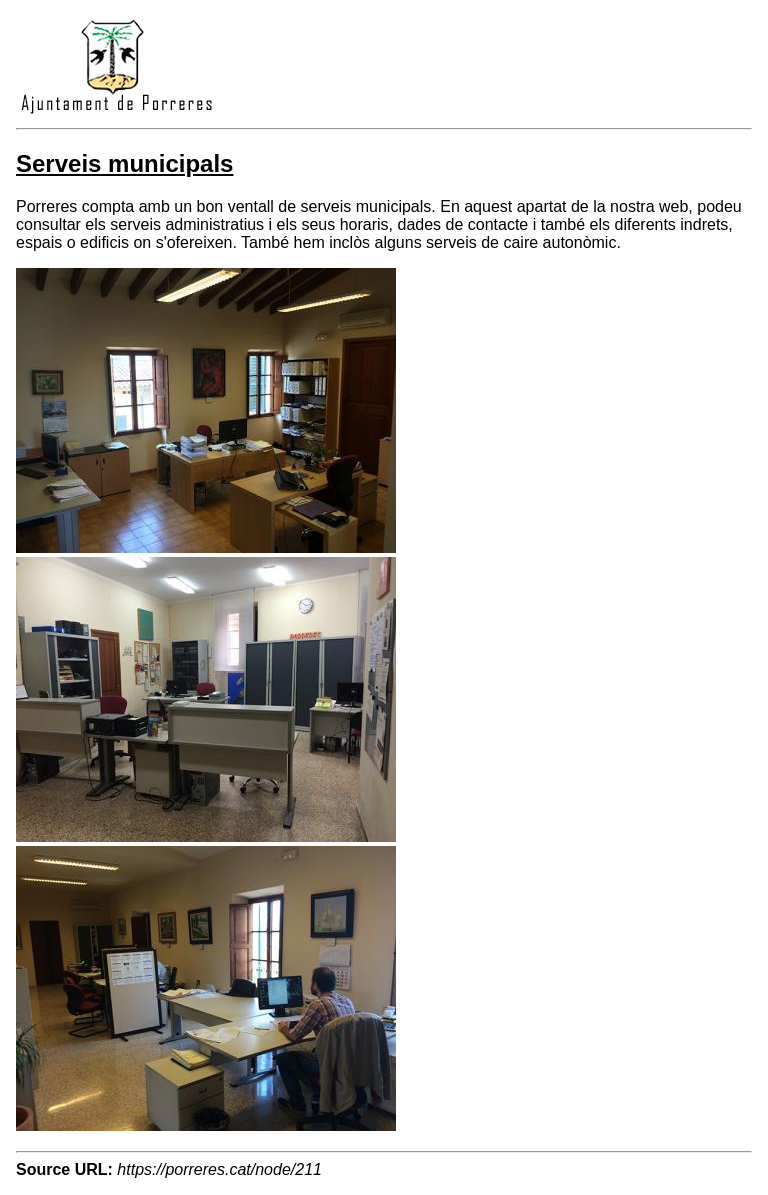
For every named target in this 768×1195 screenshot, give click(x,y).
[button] (206, 547)
